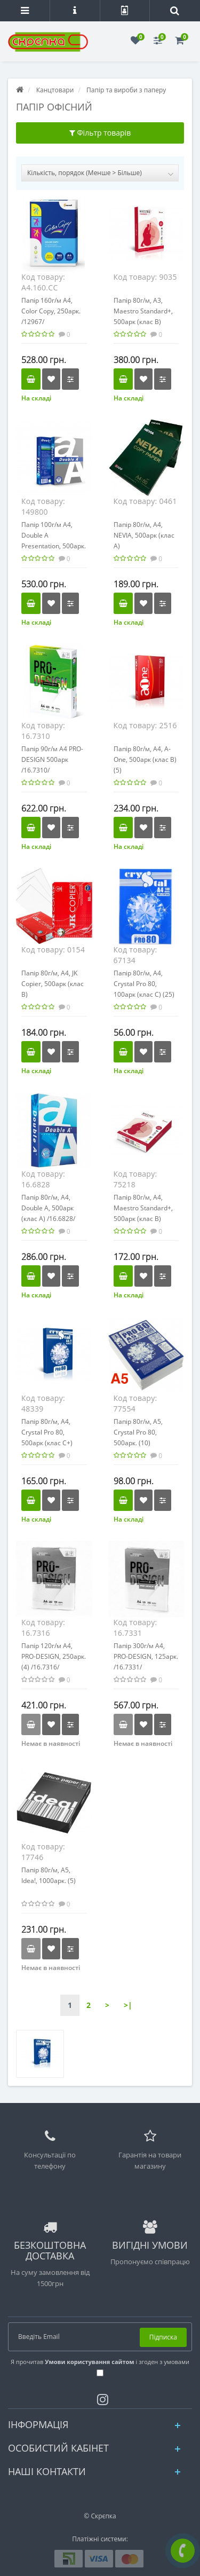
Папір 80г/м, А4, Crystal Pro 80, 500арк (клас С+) (47, 1432)
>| (128, 2005)
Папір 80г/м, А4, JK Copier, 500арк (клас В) (52, 983)
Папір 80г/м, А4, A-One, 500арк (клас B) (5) (145, 759)
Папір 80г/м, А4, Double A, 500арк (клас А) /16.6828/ (48, 1208)
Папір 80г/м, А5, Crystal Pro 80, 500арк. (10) (138, 1432)
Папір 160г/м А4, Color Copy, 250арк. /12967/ (51, 311)
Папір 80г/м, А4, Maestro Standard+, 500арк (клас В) (143, 1208)
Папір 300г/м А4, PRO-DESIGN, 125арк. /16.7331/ (146, 1656)
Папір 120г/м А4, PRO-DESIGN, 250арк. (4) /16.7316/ (53, 1656)
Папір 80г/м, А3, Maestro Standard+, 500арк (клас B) (143, 311)
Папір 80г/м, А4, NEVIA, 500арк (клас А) (144, 535)
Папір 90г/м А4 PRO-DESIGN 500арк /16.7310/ (52, 759)
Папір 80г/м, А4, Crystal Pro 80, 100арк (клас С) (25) (144, 983)
